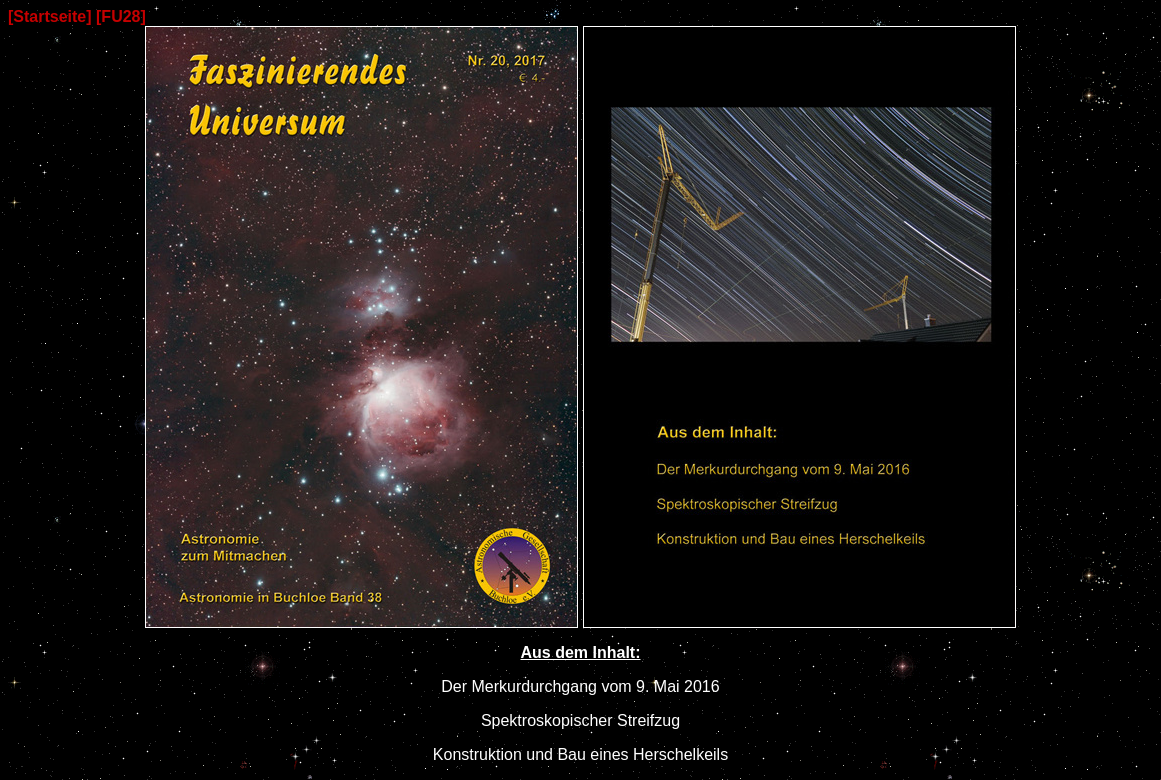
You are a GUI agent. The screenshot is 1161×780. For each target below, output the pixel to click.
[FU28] (121, 16)
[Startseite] (50, 16)
